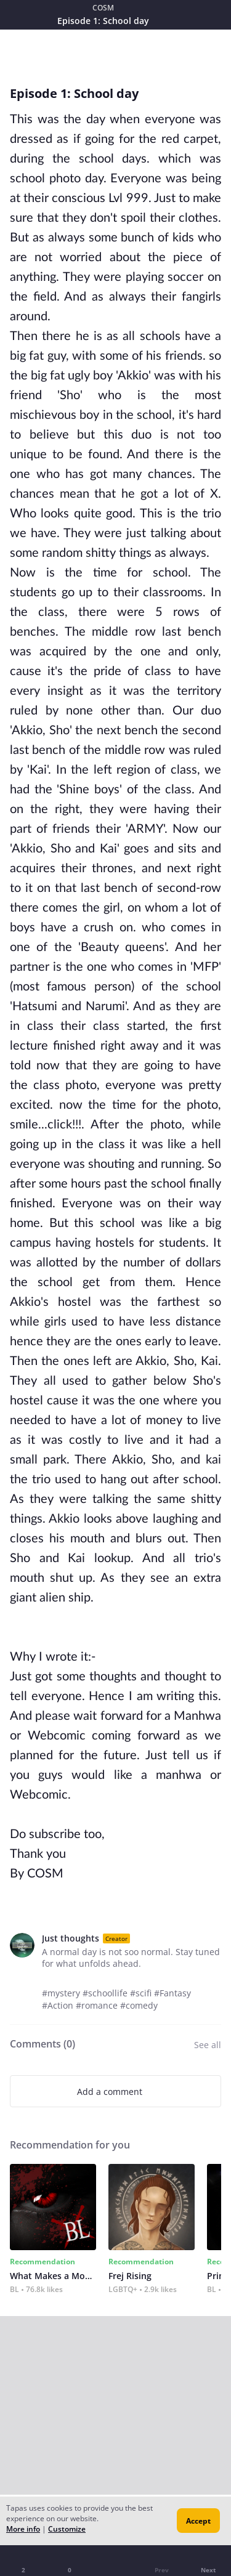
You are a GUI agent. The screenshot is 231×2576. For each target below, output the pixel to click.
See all (207, 2045)
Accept (198, 2521)
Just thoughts (70, 1938)
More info (23, 2529)
